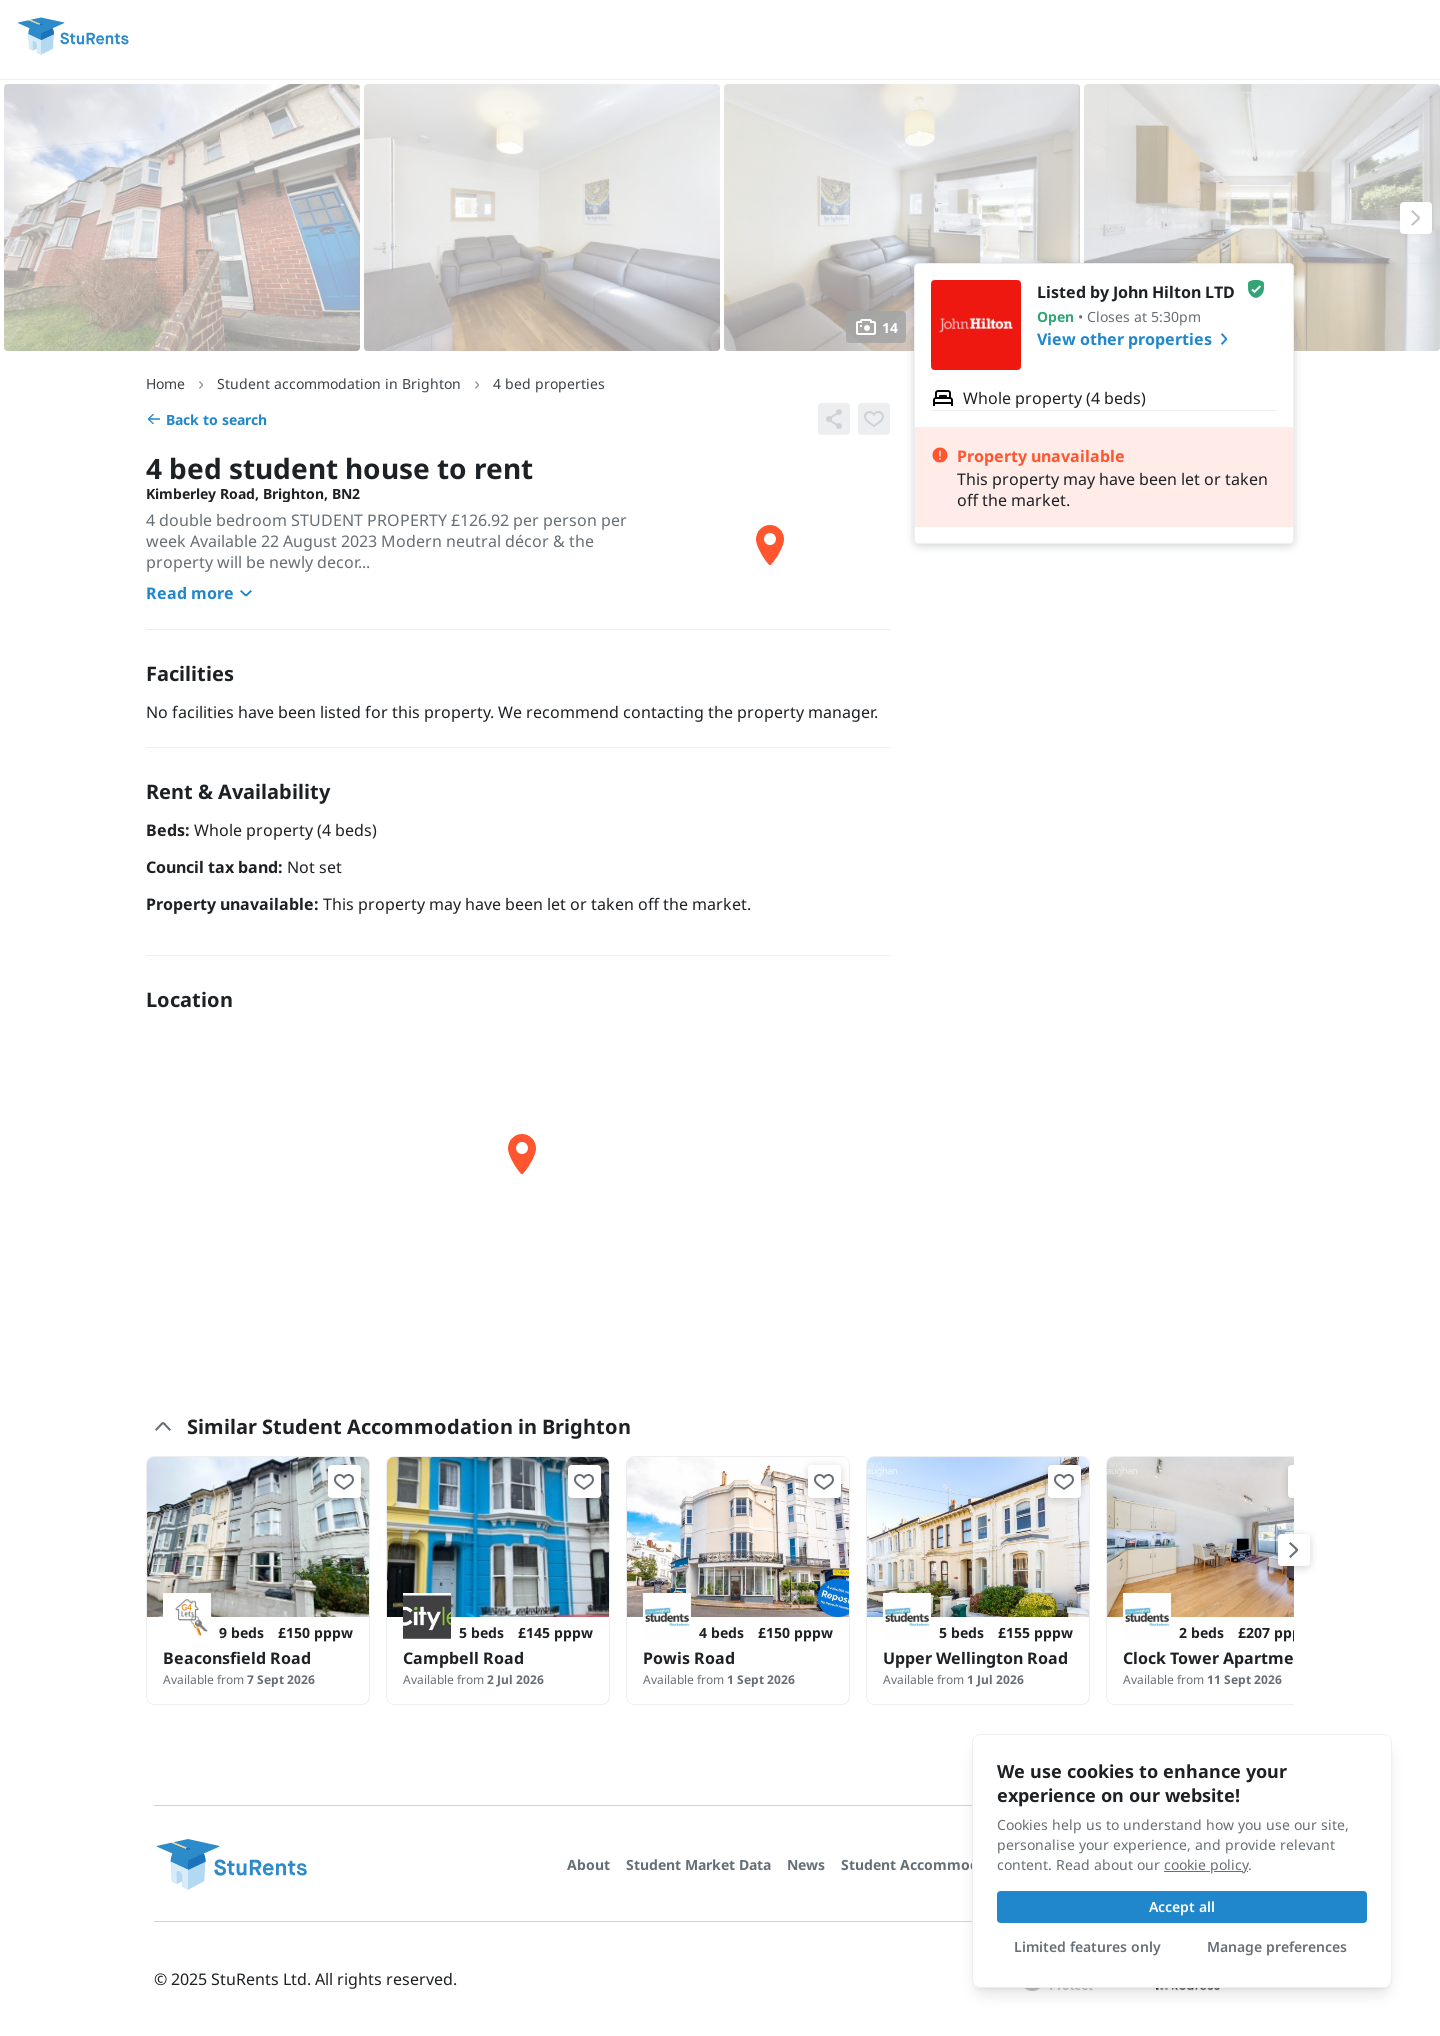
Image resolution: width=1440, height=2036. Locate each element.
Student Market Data (698, 1864)
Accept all (1182, 1906)
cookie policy (1206, 1864)
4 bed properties (549, 383)
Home (165, 383)
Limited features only (1087, 1946)
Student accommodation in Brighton (339, 383)
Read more (202, 593)
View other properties (1136, 339)
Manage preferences (1277, 1946)
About (588, 1864)
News (806, 1864)
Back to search (206, 419)
